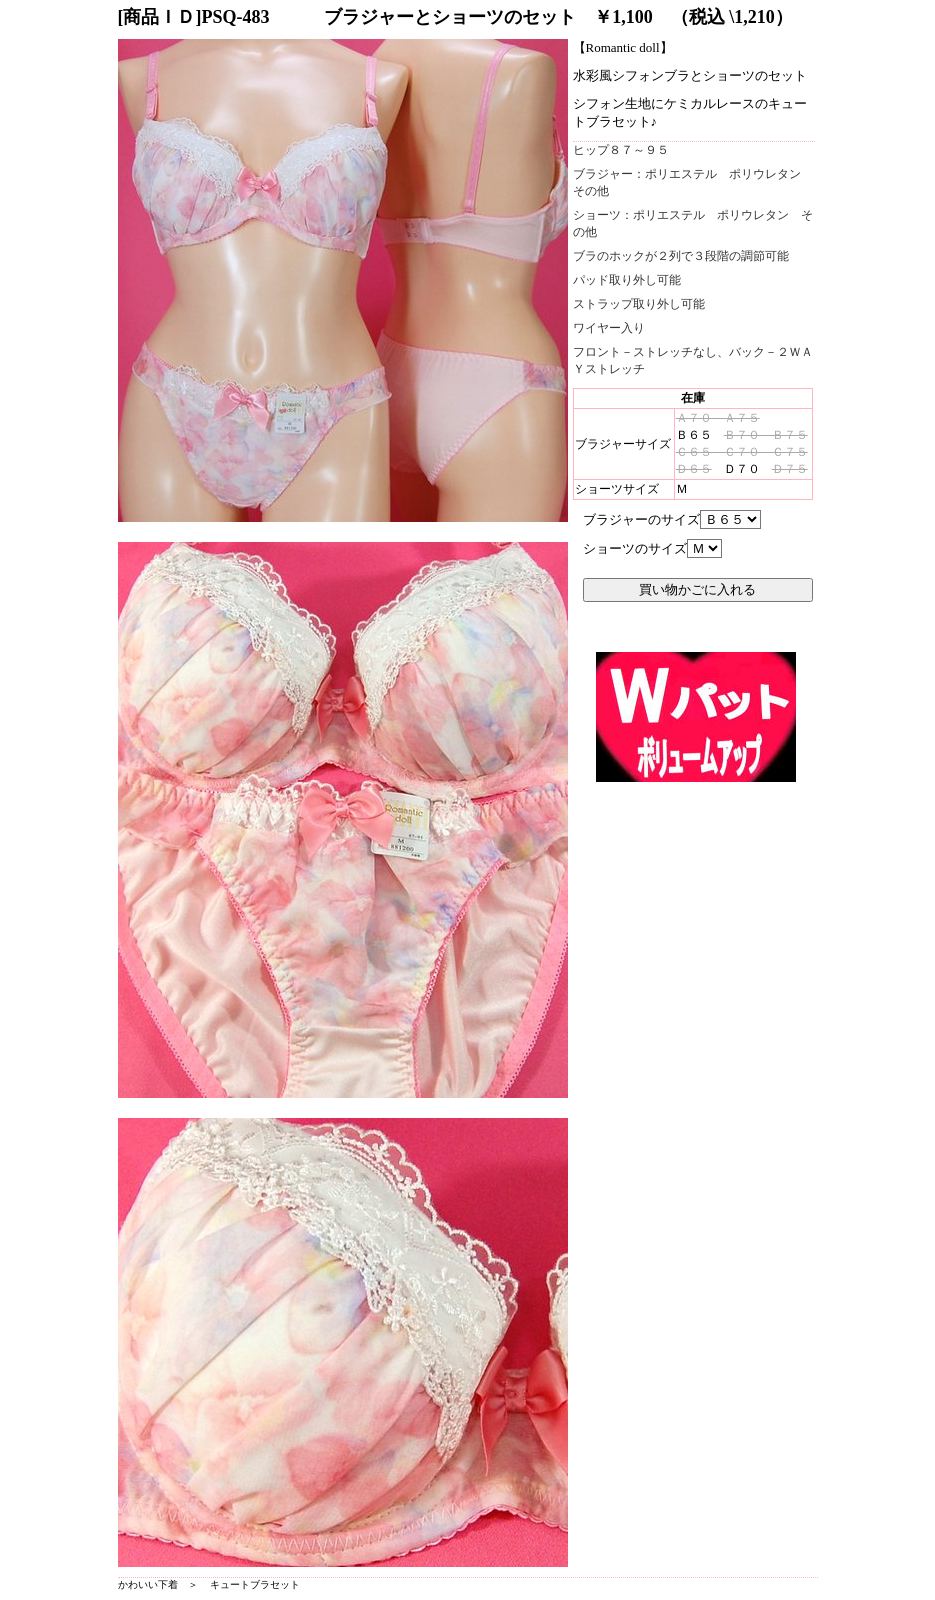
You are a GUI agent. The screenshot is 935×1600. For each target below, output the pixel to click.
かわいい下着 (148, 1584)
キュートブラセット (255, 1584)
